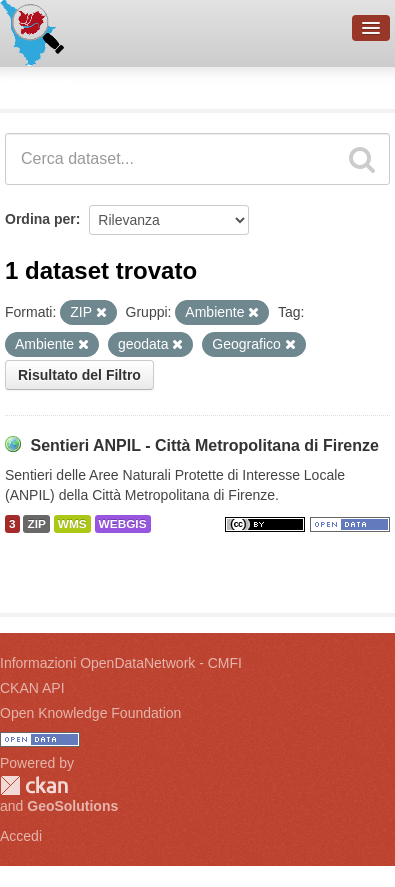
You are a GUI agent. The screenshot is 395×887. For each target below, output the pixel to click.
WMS (72, 524)
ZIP (36, 524)
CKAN (34, 785)
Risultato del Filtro (79, 375)
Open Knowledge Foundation (90, 713)
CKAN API (32, 688)
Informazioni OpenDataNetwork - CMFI (121, 663)
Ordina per (40, 219)
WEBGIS (123, 524)
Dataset (36, 85)
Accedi (21, 836)
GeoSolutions (72, 806)
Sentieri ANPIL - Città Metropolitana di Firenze (204, 445)
